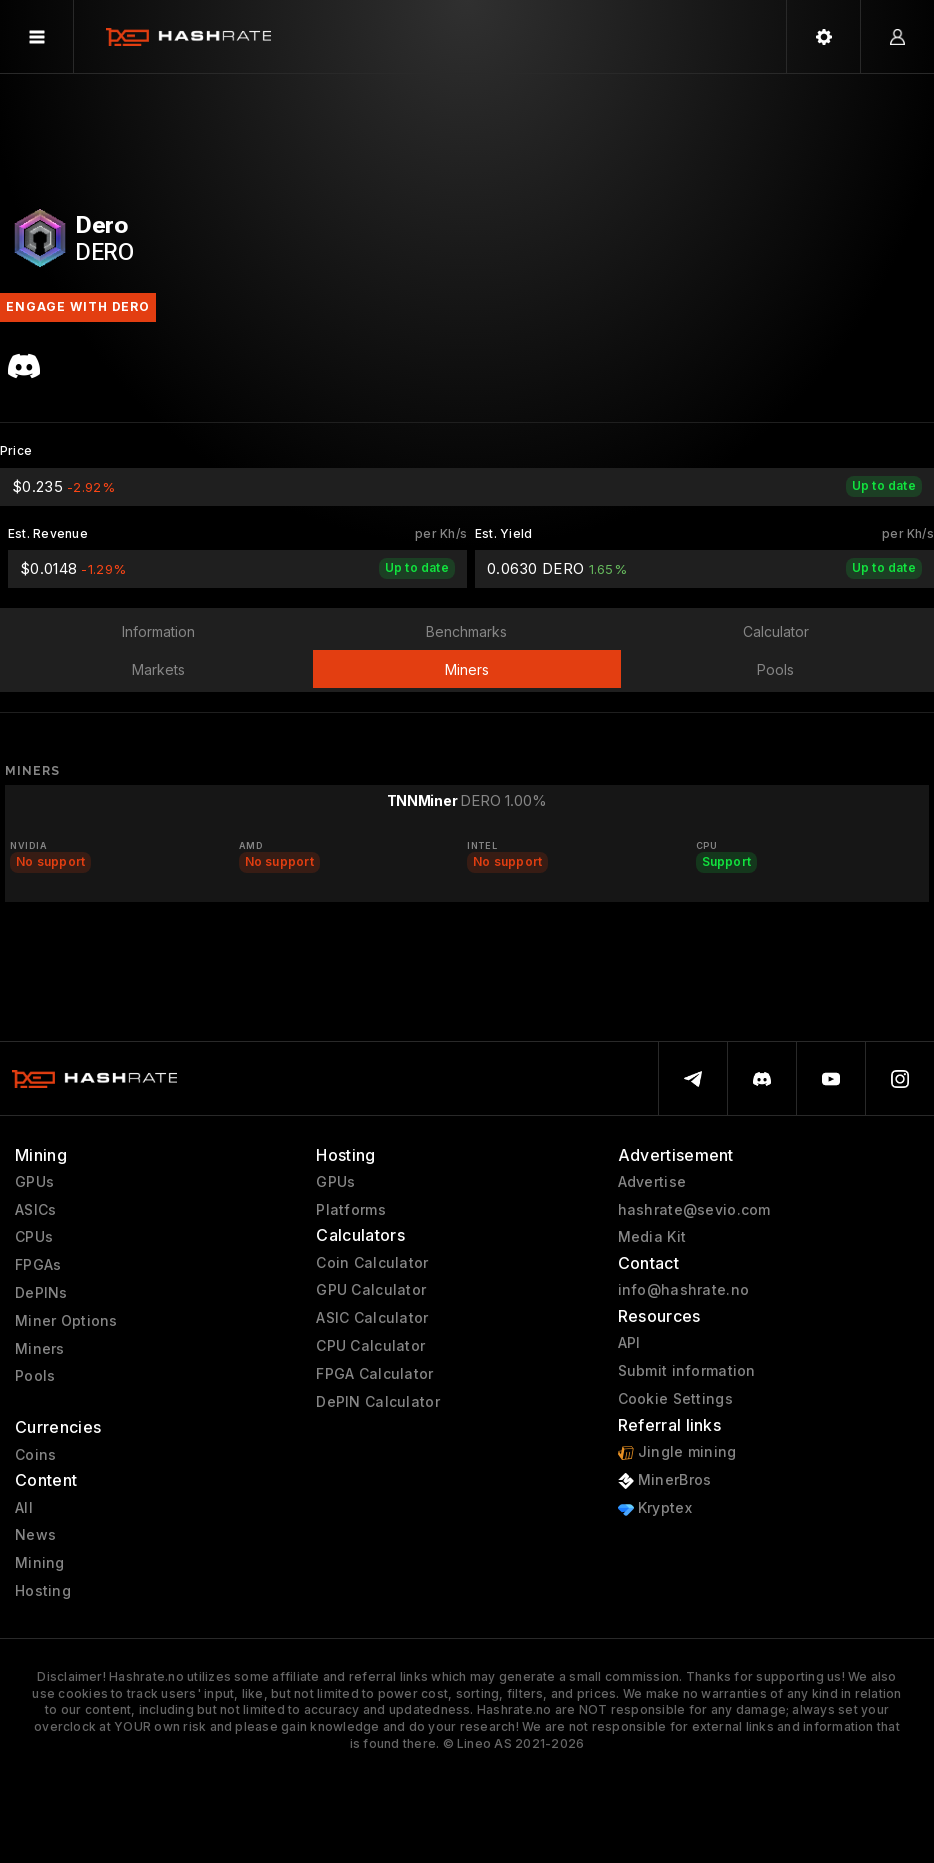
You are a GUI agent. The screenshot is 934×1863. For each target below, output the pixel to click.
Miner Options (66, 1321)
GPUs (34, 1182)
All (24, 1508)
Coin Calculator (372, 1263)
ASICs (35, 1210)
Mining (40, 1563)
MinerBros (665, 1480)
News (35, 1535)
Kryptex (655, 1508)
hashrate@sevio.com (694, 1210)
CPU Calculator (370, 1346)
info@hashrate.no (683, 1290)
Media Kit (652, 1237)
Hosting (43, 1591)
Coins (35, 1455)
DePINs (41, 1293)
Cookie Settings (675, 1399)
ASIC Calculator (372, 1318)
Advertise (652, 1182)
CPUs (34, 1237)
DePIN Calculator (377, 1402)
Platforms (351, 1210)
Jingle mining (677, 1452)
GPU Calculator (371, 1290)
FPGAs (38, 1265)
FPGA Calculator (374, 1374)
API (629, 1343)
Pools (35, 1376)
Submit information (687, 1371)
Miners (40, 1349)
